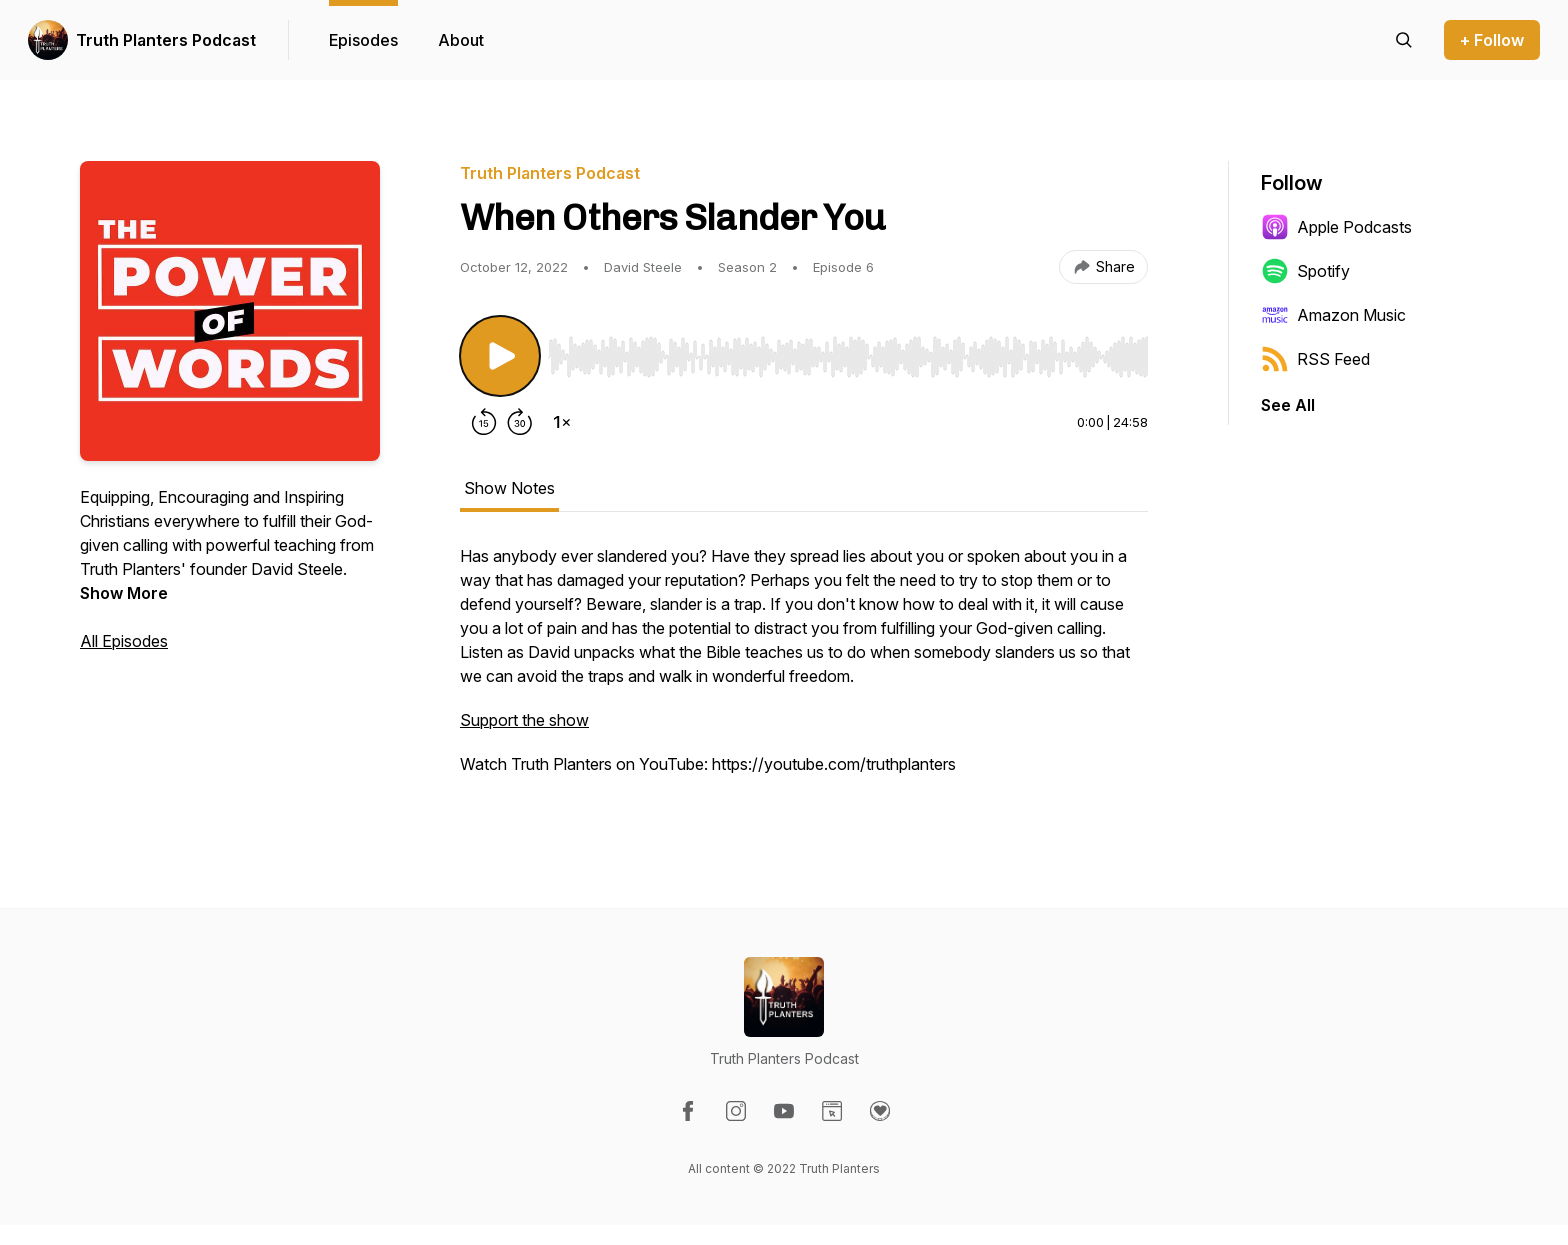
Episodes (363, 40)
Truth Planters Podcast (166, 40)
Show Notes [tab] (509, 488)
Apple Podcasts (1336, 227)
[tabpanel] (804, 670)
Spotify (1305, 271)
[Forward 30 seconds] (520, 422)
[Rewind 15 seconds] (484, 422)
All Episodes (124, 641)
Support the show (524, 720)
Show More (124, 593)
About (461, 40)
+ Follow (1492, 40)
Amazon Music (1333, 315)
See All (1288, 405)
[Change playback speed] (562, 422)
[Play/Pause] (500, 356)
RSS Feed (1315, 359)
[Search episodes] (1404, 40)
